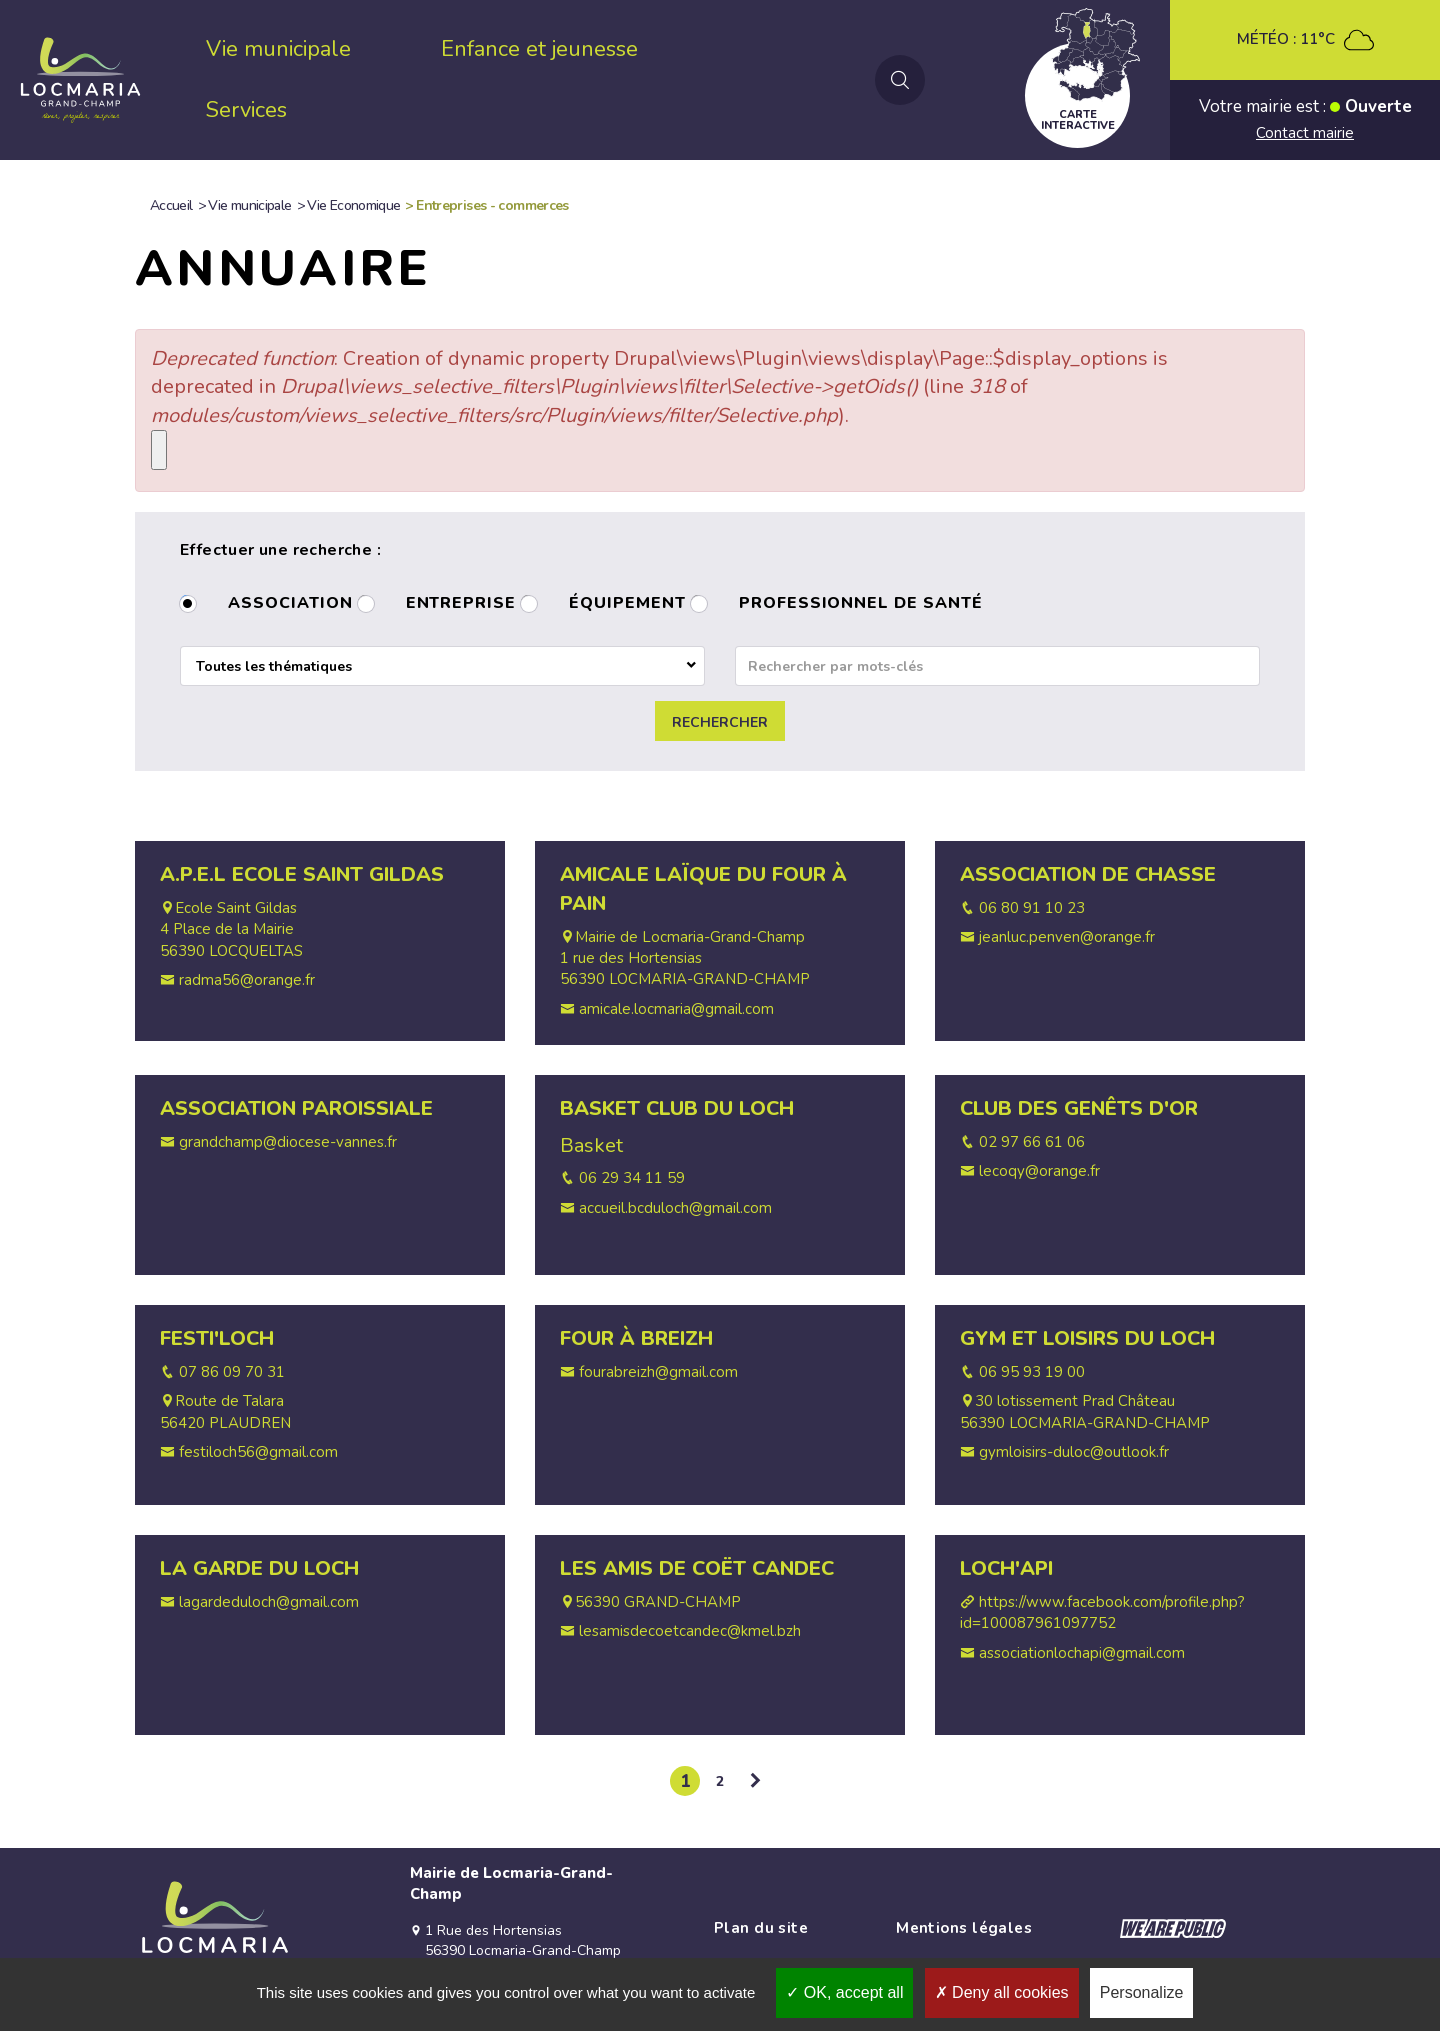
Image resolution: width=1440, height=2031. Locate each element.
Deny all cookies (1002, 1992)
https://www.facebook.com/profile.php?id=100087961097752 (1102, 1612)
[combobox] (442, 666)
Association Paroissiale (296, 1108)
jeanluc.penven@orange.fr (1067, 937)
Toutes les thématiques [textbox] (274, 666)
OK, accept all (844, 1992)
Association (290, 604)
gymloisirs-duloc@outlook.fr (1074, 1452)
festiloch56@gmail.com (258, 1452)
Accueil (171, 205)
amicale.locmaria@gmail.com (676, 1009)
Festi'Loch (217, 1338)
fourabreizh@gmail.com (658, 1372)
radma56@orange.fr (247, 980)
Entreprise (461, 604)
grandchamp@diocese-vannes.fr (288, 1142)
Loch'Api (1006, 1568)
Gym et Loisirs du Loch (1087, 1338)
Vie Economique (353, 205)
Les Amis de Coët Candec (697, 1568)
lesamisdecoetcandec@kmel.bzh (690, 1631)
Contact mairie (1305, 133)
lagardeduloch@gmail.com (269, 1602)
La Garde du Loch (259, 1568)
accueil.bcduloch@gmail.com (675, 1208)
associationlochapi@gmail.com (1082, 1653)
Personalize (1142, 1992)
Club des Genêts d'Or (1079, 1108)
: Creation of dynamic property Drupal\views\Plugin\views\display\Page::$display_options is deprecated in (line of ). (659, 387)
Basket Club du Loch (677, 1108)
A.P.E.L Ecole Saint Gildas (302, 874)
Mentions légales (964, 1928)
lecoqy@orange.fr (1039, 1171)
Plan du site (761, 1928)
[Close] (159, 450)
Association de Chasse (1088, 874)
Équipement (627, 604)
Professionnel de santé (861, 604)
